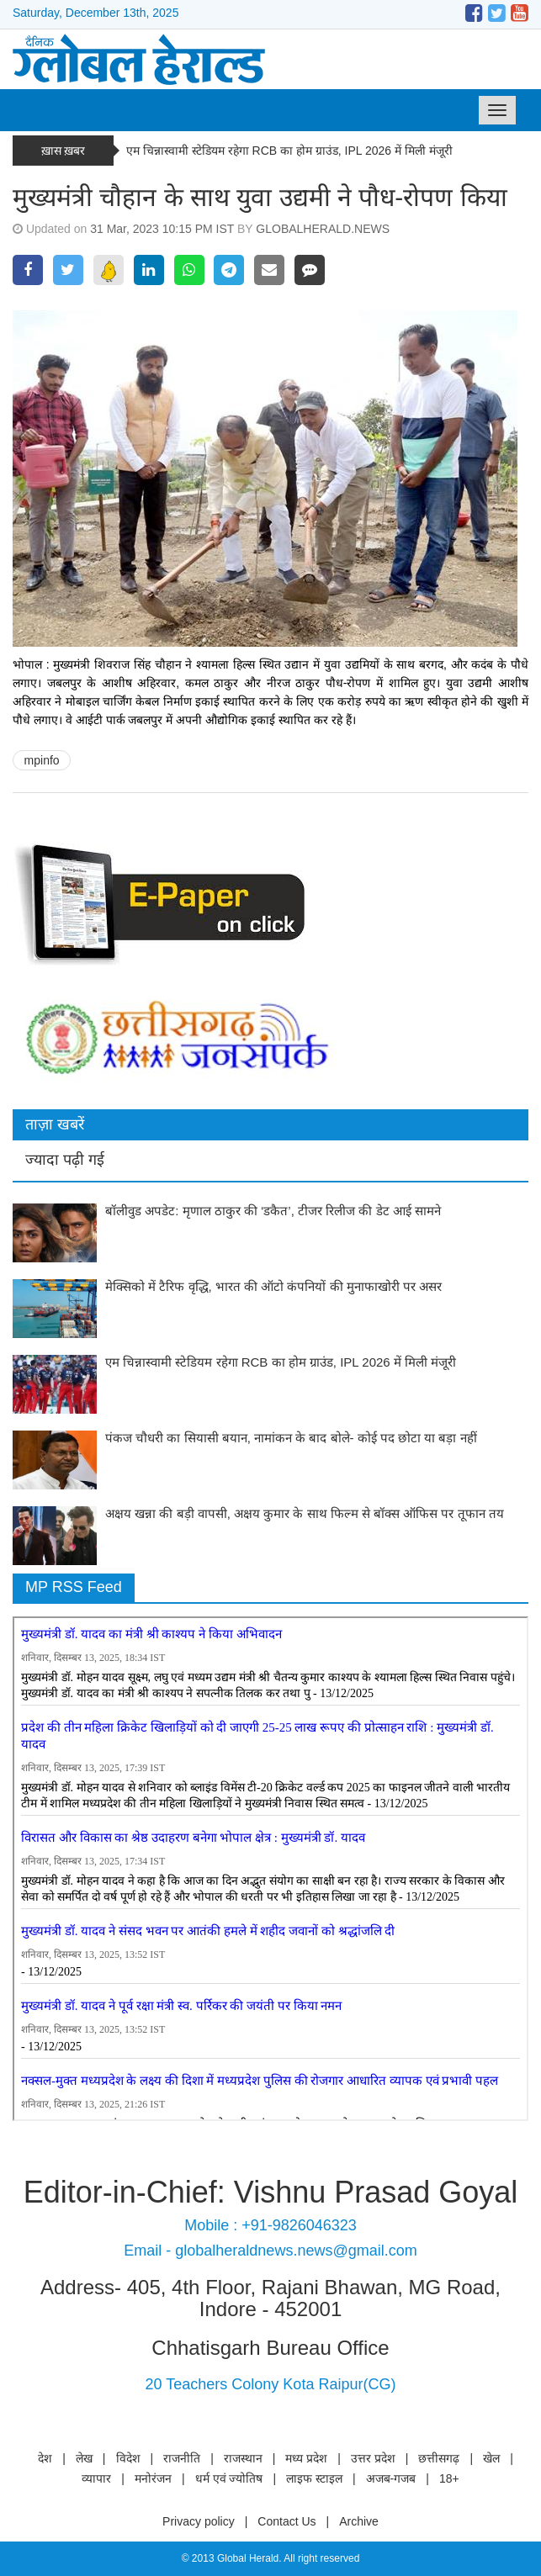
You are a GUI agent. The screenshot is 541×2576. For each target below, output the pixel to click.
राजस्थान (243, 2458)
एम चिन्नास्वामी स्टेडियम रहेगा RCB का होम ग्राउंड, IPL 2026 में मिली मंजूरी (289, 150)
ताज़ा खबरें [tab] (54, 1124)
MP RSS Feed (73, 1587)
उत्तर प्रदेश (373, 2458)
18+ (449, 2478)
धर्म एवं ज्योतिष (229, 2478)
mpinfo (42, 760)
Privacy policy (198, 2521)
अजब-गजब (391, 2478)
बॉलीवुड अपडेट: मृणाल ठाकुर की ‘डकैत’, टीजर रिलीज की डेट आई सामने (273, 1210)
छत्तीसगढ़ (438, 2458)
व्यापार (96, 2478)
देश (45, 2458)
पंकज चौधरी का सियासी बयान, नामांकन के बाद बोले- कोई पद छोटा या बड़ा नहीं (291, 1438)
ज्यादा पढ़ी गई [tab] (64, 1159)
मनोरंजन (153, 2478)
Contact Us (286, 2521)
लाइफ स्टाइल (314, 2478)
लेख (84, 2458)
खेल (491, 2458)
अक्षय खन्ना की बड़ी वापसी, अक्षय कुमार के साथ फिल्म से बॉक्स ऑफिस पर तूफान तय (304, 1513)
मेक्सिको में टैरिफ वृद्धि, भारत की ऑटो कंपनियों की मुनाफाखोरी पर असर (273, 1286)
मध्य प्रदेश (306, 2458)
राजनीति (181, 2458)
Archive (359, 2521)
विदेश (128, 2458)
